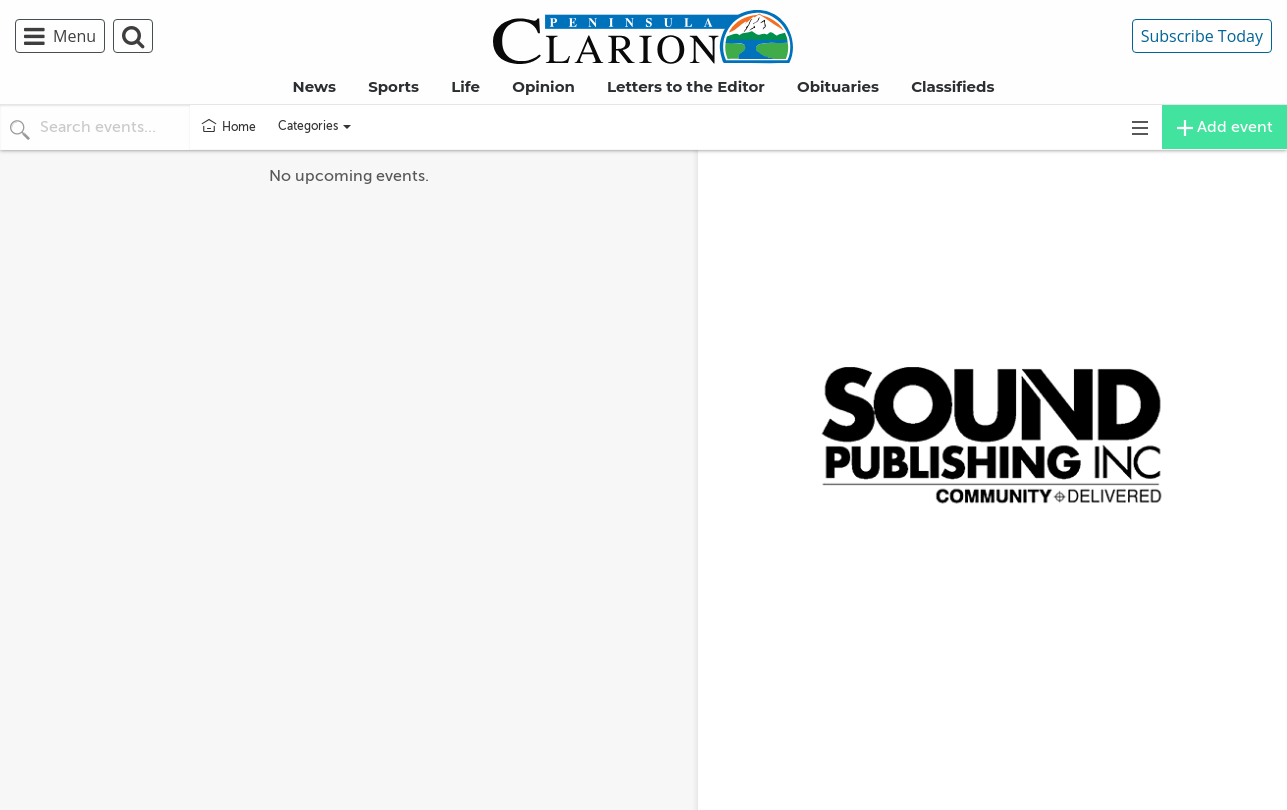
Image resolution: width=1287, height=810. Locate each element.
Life (465, 86)
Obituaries (838, 86)
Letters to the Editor (686, 86)
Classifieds (952, 86)
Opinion (543, 86)
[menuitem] (64, 36)
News (314, 86)
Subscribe (1202, 36)
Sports (393, 86)
